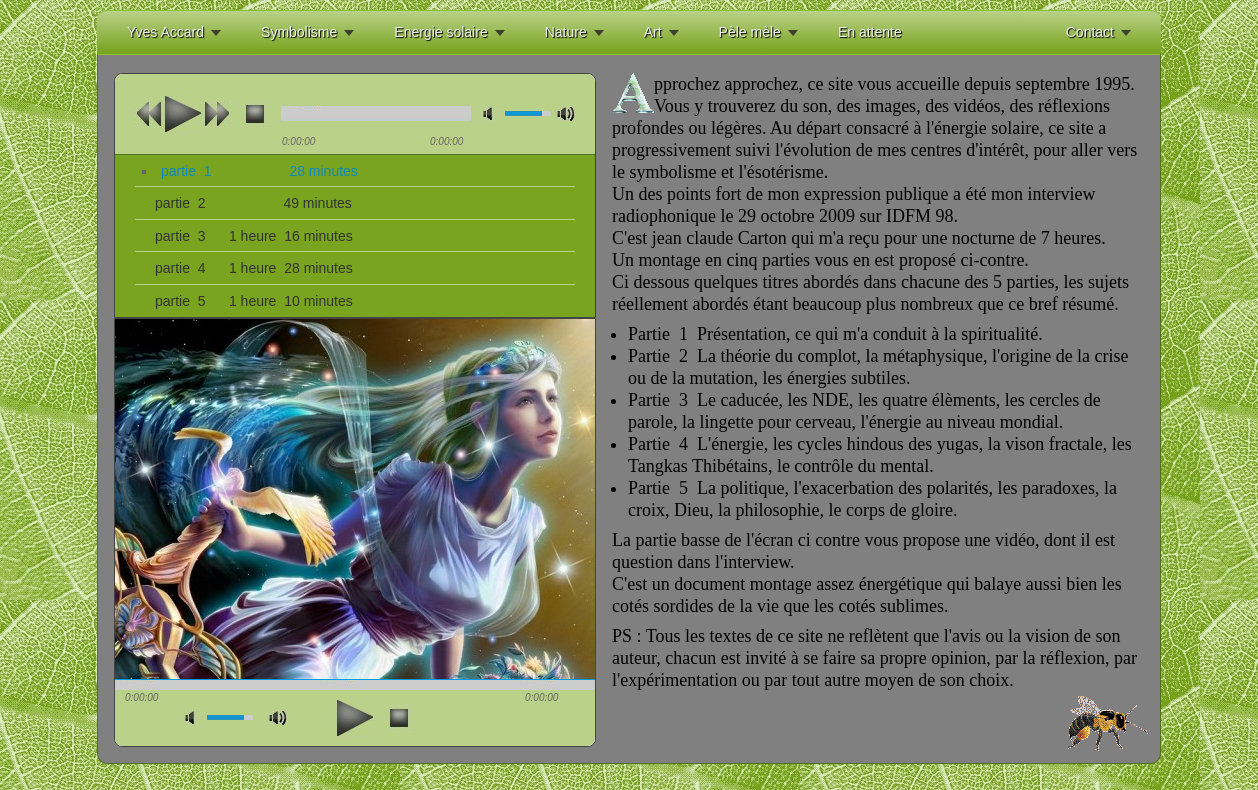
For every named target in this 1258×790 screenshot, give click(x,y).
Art (653, 32)
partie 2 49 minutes (253, 203)
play (183, 114)
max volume (566, 113)
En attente (870, 32)
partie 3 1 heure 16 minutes (254, 236)
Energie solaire (440, 32)
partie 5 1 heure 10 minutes (254, 301)
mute (492, 113)
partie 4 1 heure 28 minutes (254, 268)
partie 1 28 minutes (259, 171)
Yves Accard (165, 32)
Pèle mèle (750, 32)
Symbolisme (299, 32)
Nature (566, 32)
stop (255, 114)
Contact (1090, 32)
